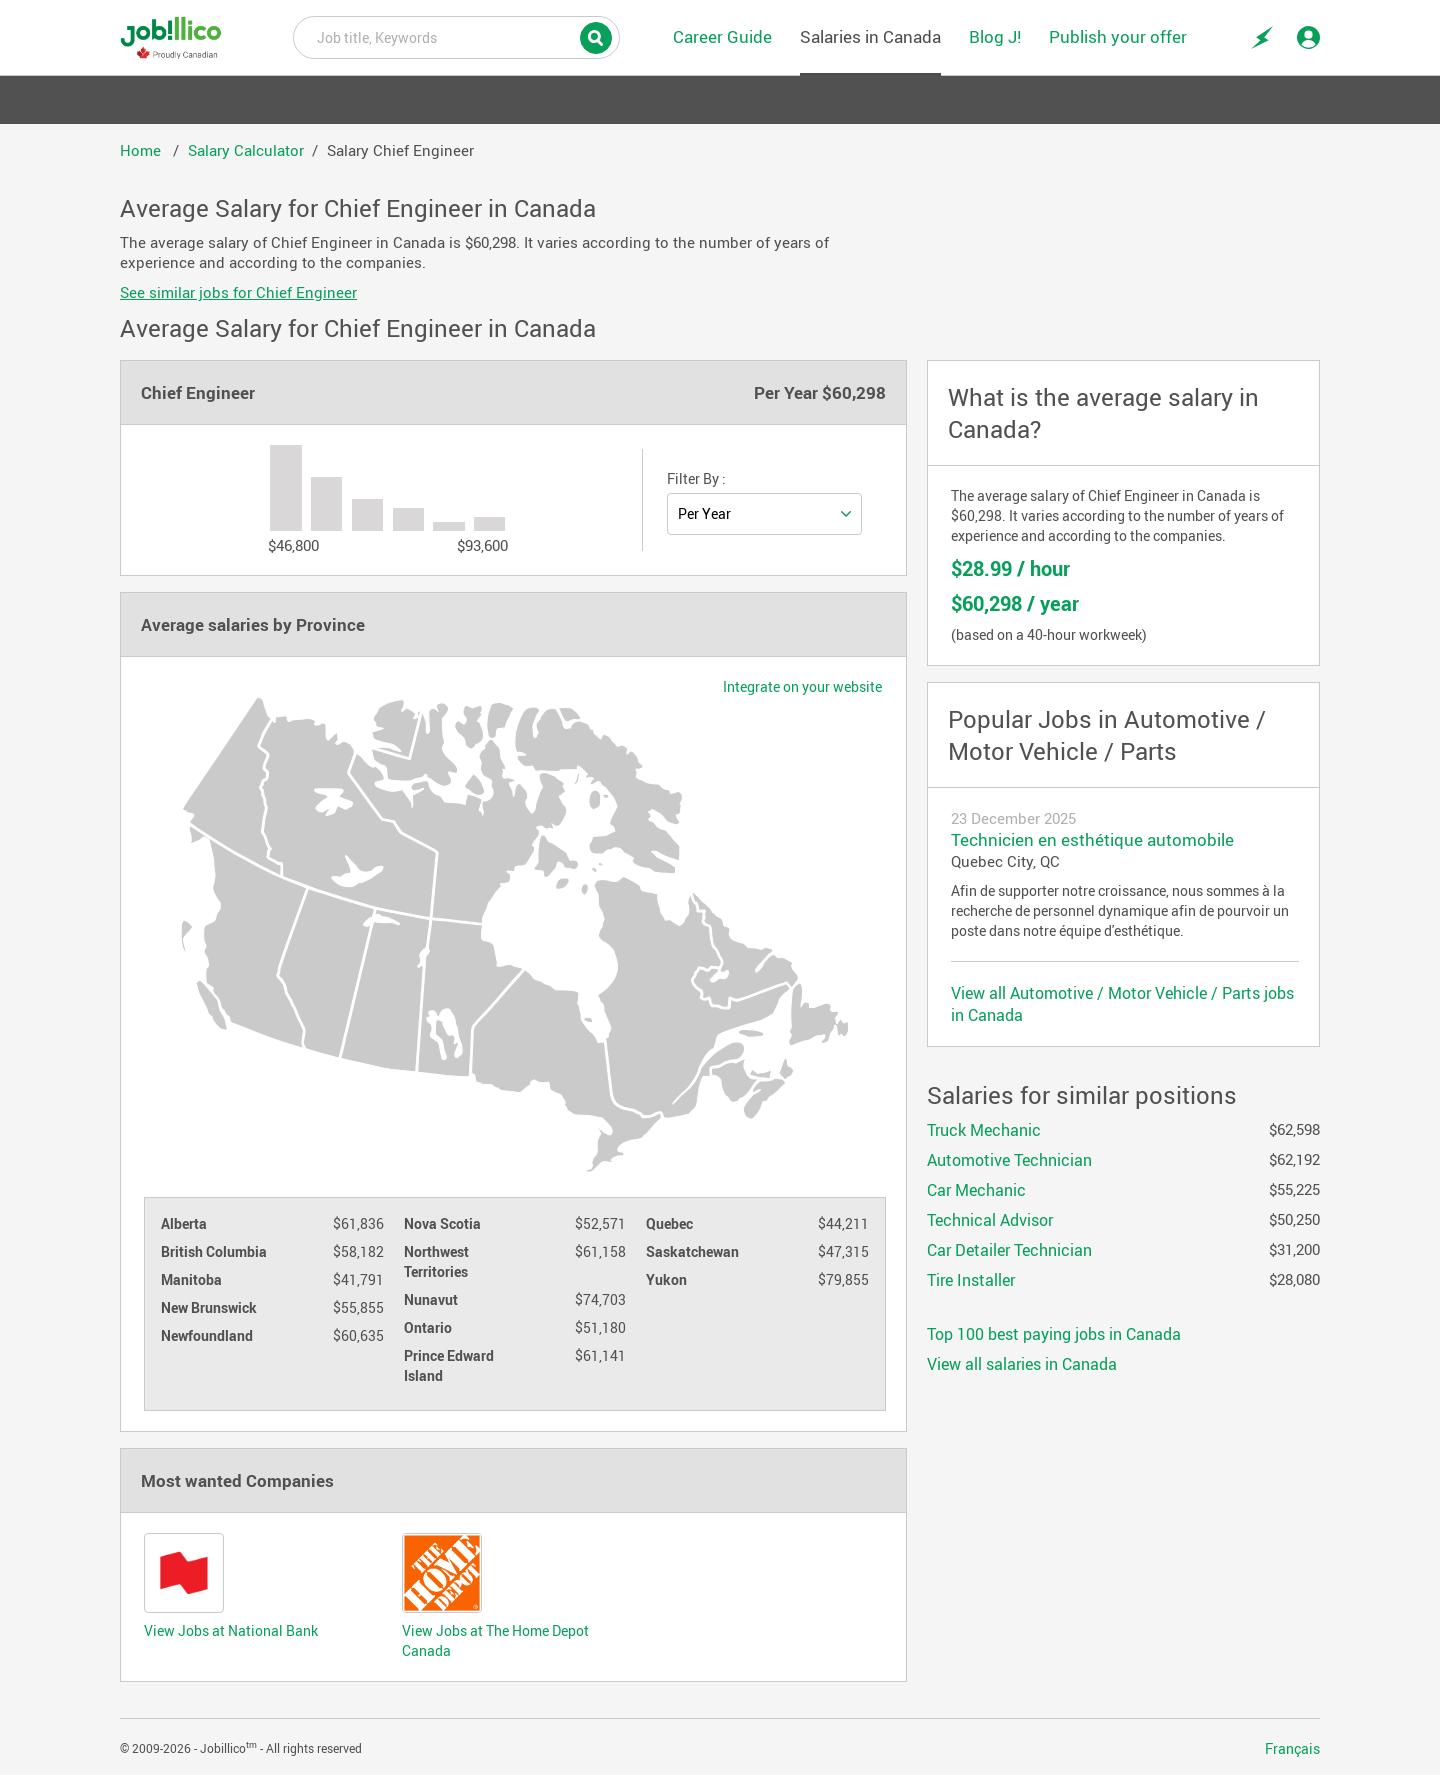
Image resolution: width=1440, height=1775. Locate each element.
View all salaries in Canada (1022, 1364)
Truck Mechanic (984, 1130)
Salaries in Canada (870, 36)
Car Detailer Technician (1009, 1250)
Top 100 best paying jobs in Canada (1054, 1334)
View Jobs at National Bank (231, 1631)
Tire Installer (971, 1280)
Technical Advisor (990, 1220)
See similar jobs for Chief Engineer (238, 292)
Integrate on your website (802, 687)
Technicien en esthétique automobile (1092, 839)
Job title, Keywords (456, 36)
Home (142, 150)
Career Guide (722, 36)
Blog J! (995, 36)
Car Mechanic (976, 1190)
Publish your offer (1118, 36)
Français (1292, 1749)
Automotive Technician (1009, 1160)
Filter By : (696, 479)
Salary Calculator (246, 150)
